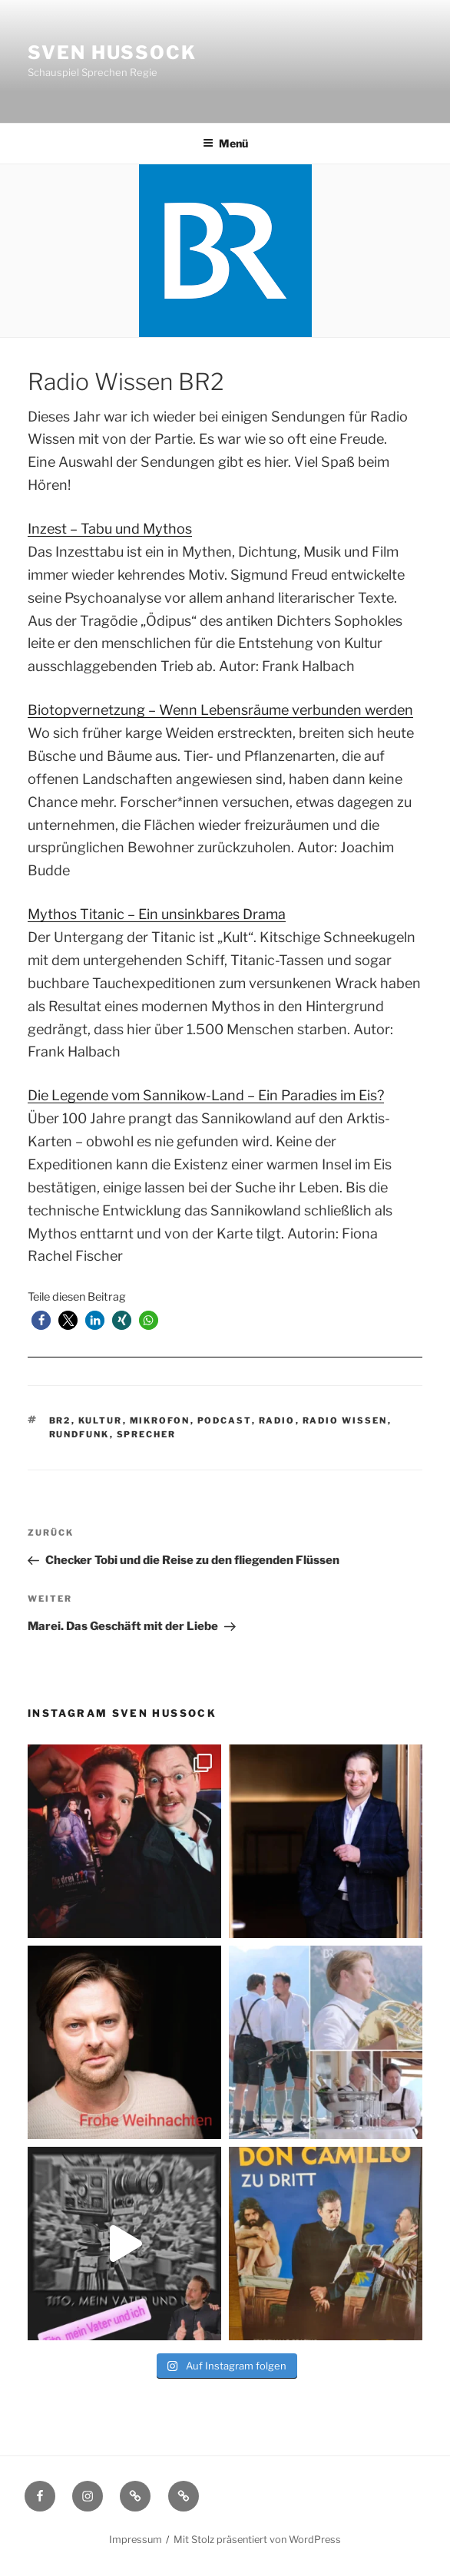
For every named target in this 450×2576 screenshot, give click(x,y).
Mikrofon (160, 1420)
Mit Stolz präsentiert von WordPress (257, 2539)
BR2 (60, 1420)
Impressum (135, 2539)
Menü (225, 143)
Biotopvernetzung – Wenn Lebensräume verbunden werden (220, 710)
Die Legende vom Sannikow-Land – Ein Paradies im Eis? (206, 1095)
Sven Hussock (112, 52)
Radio (277, 1420)
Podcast (224, 1420)
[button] (41, 1320)
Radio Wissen (345, 1420)
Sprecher (147, 1434)
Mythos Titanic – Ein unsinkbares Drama (157, 914)
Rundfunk (79, 1434)
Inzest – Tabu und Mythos (110, 529)
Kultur (100, 1420)
